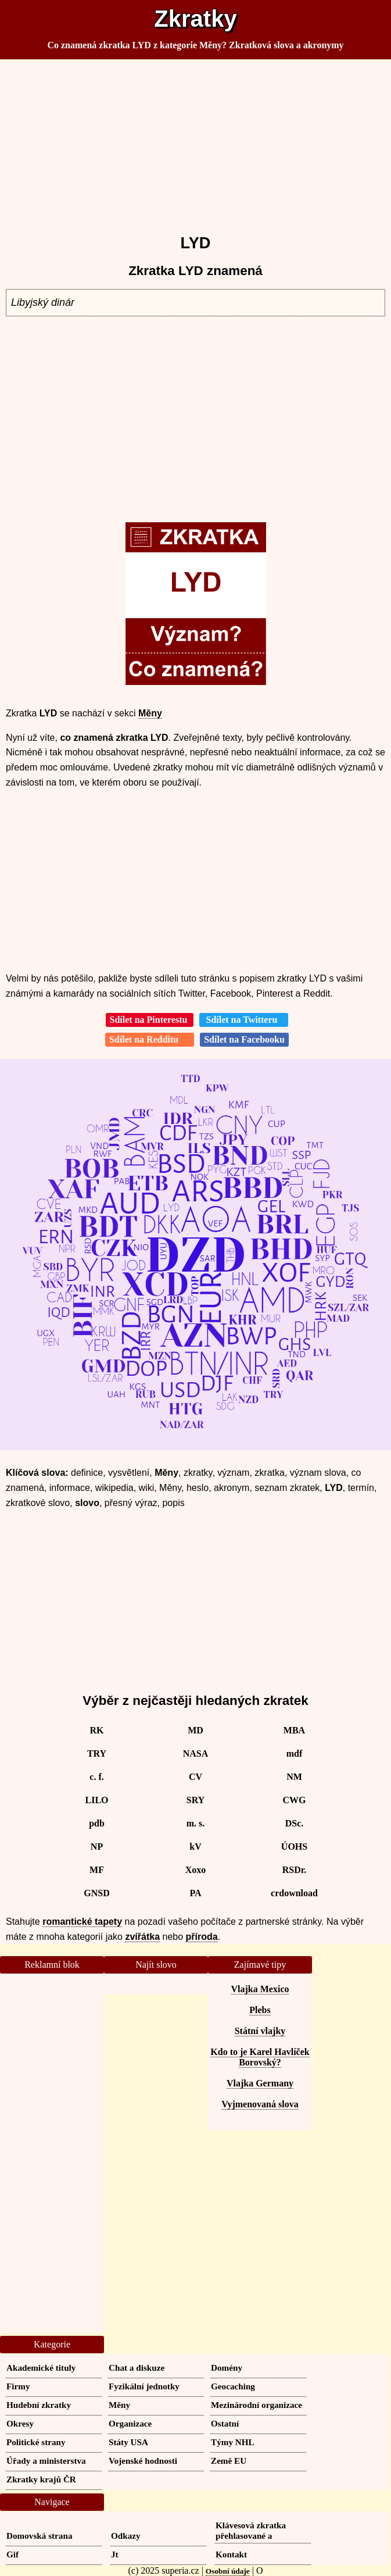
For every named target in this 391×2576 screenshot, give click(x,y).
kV (195, 1846)
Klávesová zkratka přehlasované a (251, 2530)
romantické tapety (82, 1921)
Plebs (259, 2010)
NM (294, 1777)
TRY (96, 1753)
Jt (115, 2554)
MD (195, 1730)
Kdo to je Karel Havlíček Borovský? (259, 2057)
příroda (202, 1937)
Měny (150, 713)
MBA (294, 1730)
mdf (294, 1753)
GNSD (96, 1893)
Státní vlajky (260, 2031)
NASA (196, 1753)
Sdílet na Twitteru (243, 1020)
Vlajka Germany (260, 2083)
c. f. (96, 1777)
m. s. (195, 1823)
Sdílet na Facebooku (244, 1039)
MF (96, 1870)
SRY (195, 1800)
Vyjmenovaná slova (259, 2104)
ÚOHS (294, 1846)
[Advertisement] (195, 141)
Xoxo (195, 1870)
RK (97, 1730)
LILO (96, 1800)
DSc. (294, 1823)
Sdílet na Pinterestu (149, 1020)
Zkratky (195, 18)
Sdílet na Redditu (149, 1039)
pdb (97, 1823)
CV (195, 1777)
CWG (294, 1800)
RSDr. (294, 1870)
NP (97, 1846)
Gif (12, 2554)
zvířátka (142, 1937)
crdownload (294, 1893)
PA (195, 1893)
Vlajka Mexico (260, 1989)
